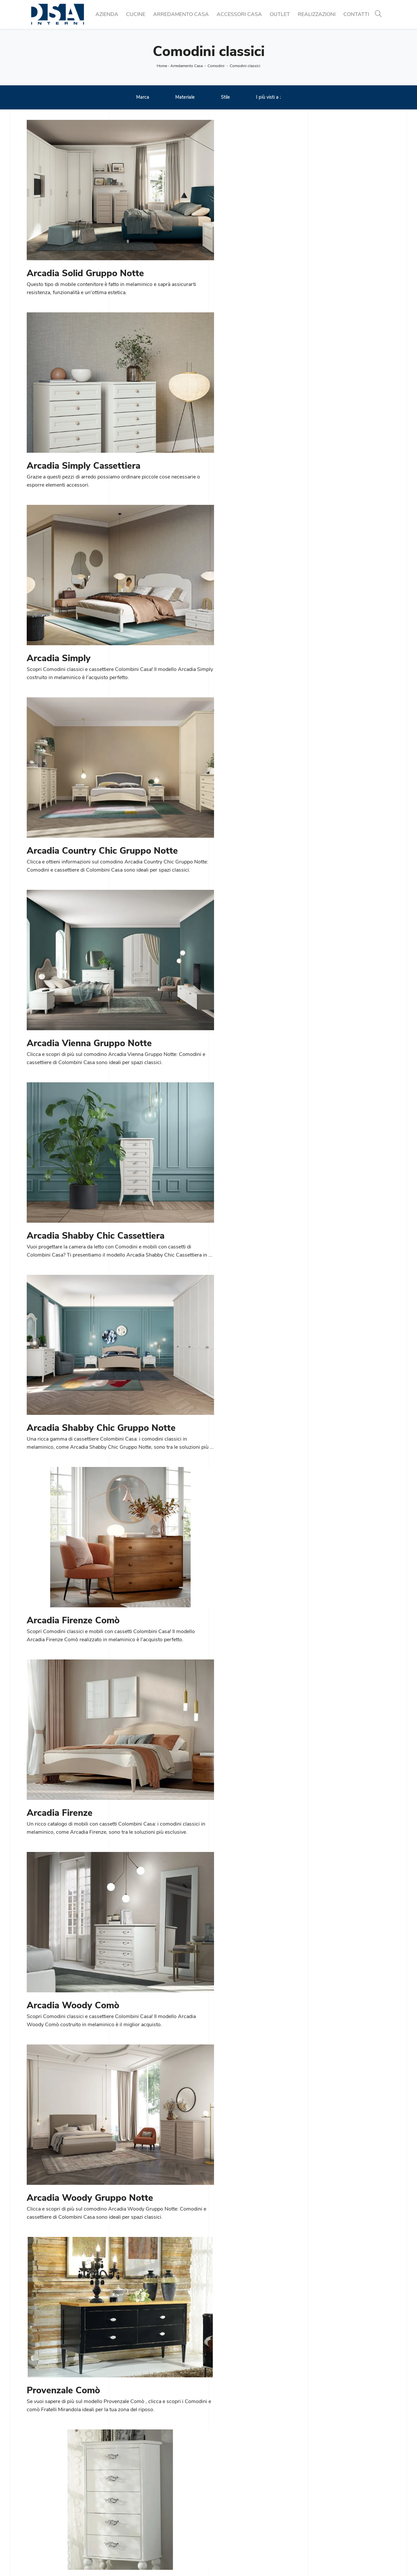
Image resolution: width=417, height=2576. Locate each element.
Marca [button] (142, 98)
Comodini (216, 66)
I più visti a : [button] (268, 98)
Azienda (106, 14)
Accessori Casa (239, 14)
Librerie (221, 2493)
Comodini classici (245, 66)
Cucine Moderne (138, 2493)
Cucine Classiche (139, 2501)
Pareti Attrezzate (231, 2501)
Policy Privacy (227, 2558)
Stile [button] (225, 98)
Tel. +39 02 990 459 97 (55, 2509)
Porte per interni (324, 2493)
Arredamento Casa (181, 14)
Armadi (221, 2524)
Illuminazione (320, 2501)
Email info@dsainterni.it (54, 2517)
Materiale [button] (185, 98)
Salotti (219, 2509)
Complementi (320, 2509)
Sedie (126, 2517)
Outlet (280, 14)
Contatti (356, 14)
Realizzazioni (317, 14)
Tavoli (126, 2509)
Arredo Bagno (321, 2517)
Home (162, 66)
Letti (217, 2517)
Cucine (135, 14)
